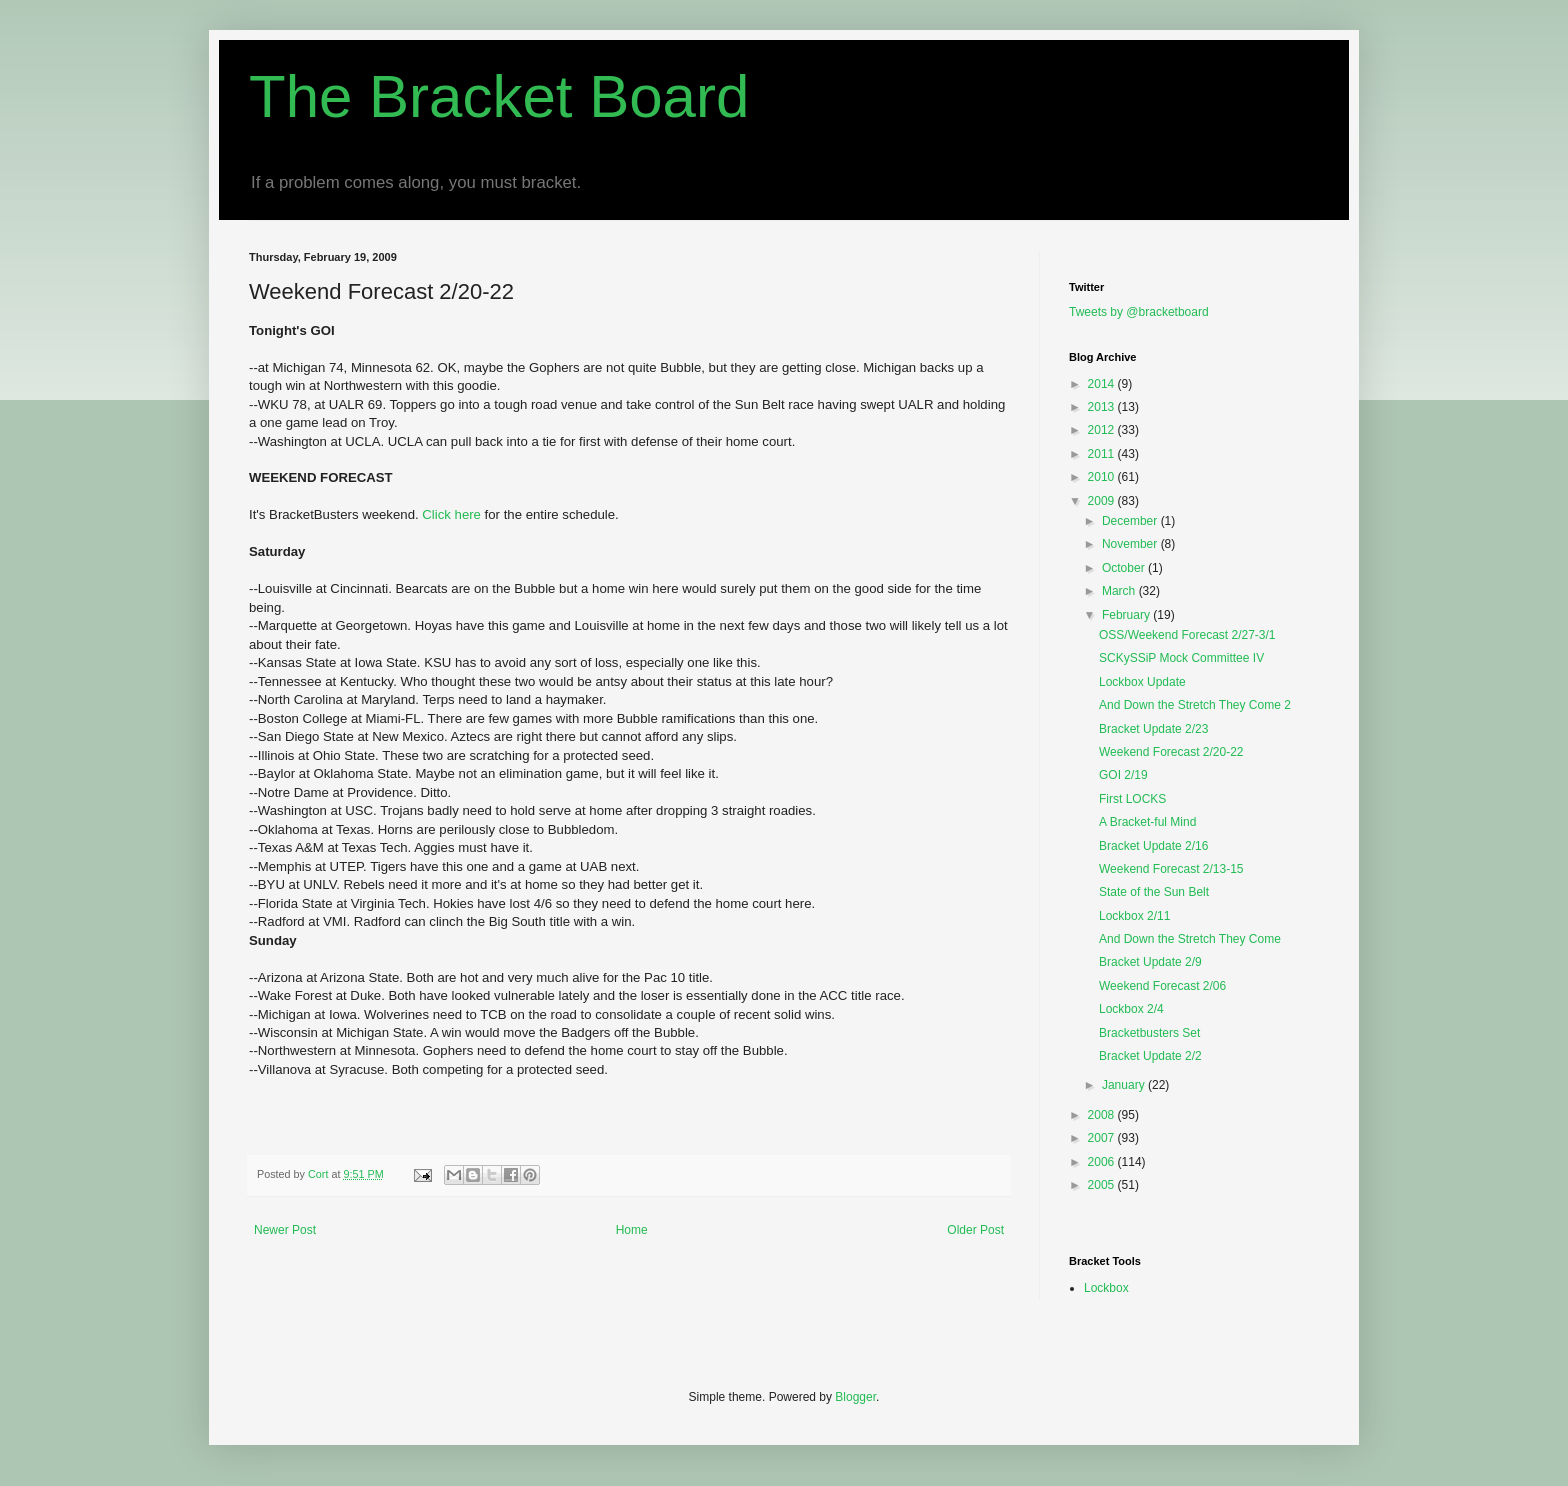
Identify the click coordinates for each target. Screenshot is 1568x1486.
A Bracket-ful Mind (1147, 822)
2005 (1103, 1185)
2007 (1103, 1138)
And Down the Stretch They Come (1190, 939)
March (1120, 591)
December (1131, 521)
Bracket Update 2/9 (1150, 962)
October (1125, 568)
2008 (1103, 1115)
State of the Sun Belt (1154, 892)
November (1131, 544)
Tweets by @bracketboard (1139, 312)
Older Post (975, 1230)
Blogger (855, 1397)
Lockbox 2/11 (1134, 916)
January (1125, 1085)
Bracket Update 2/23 (1153, 729)
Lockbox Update (1142, 682)
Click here (453, 514)
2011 (1103, 454)
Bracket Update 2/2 (1150, 1056)
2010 (1103, 477)
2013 (1103, 407)
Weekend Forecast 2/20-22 (1171, 752)
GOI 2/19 (1123, 775)
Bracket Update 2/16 (1153, 846)
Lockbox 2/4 (1131, 1009)
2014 (1103, 384)
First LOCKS (1132, 799)
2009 (1103, 501)
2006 (1103, 1162)
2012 (1103, 430)
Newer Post (285, 1230)
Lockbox (1106, 1288)
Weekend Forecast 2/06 (1162, 986)
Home (632, 1230)
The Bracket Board (499, 96)
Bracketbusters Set (1149, 1033)
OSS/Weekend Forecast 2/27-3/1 (1187, 635)
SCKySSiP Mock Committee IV (1181, 658)
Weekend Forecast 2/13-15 (1171, 869)
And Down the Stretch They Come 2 (1195, 705)
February (1127, 615)
